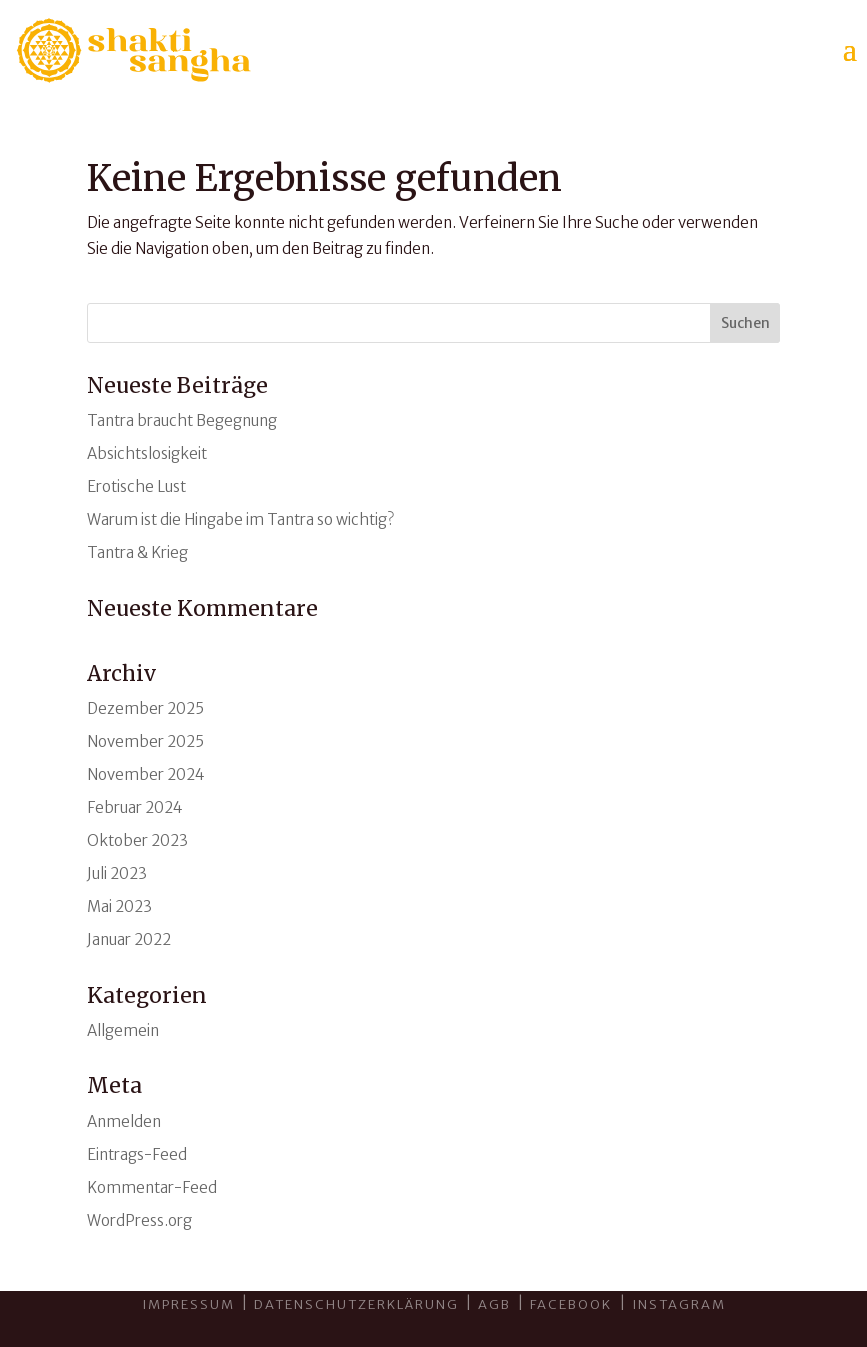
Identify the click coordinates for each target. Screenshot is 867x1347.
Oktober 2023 (137, 840)
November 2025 (145, 741)
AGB (494, 1304)
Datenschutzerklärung (356, 1304)
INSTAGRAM (679, 1304)
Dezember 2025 (145, 708)
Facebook (573, 1304)
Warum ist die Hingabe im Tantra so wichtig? (240, 519)
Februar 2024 (135, 807)
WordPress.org (139, 1220)
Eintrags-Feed (137, 1154)
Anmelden (124, 1121)
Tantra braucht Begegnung (182, 420)
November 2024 (146, 774)
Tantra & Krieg (137, 552)
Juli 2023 (117, 873)
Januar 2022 (129, 939)
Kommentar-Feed (152, 1187)
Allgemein (123, 1030)
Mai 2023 (119, 906)
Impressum (188, 1304)
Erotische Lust (136, 486)
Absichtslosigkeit (147, 453)
